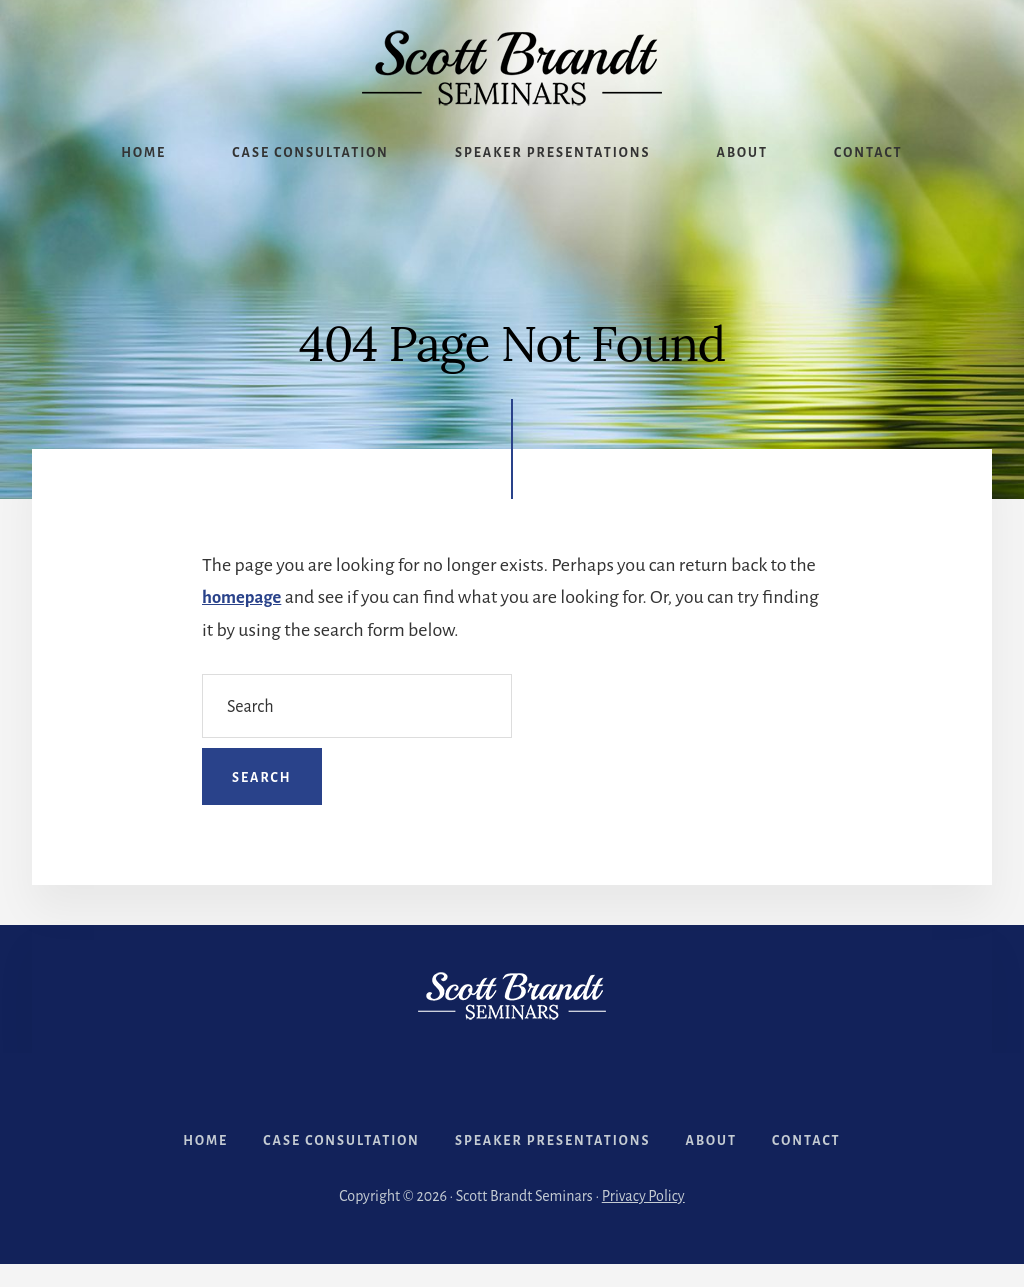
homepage (244, 597)
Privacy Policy (643, 1219)
